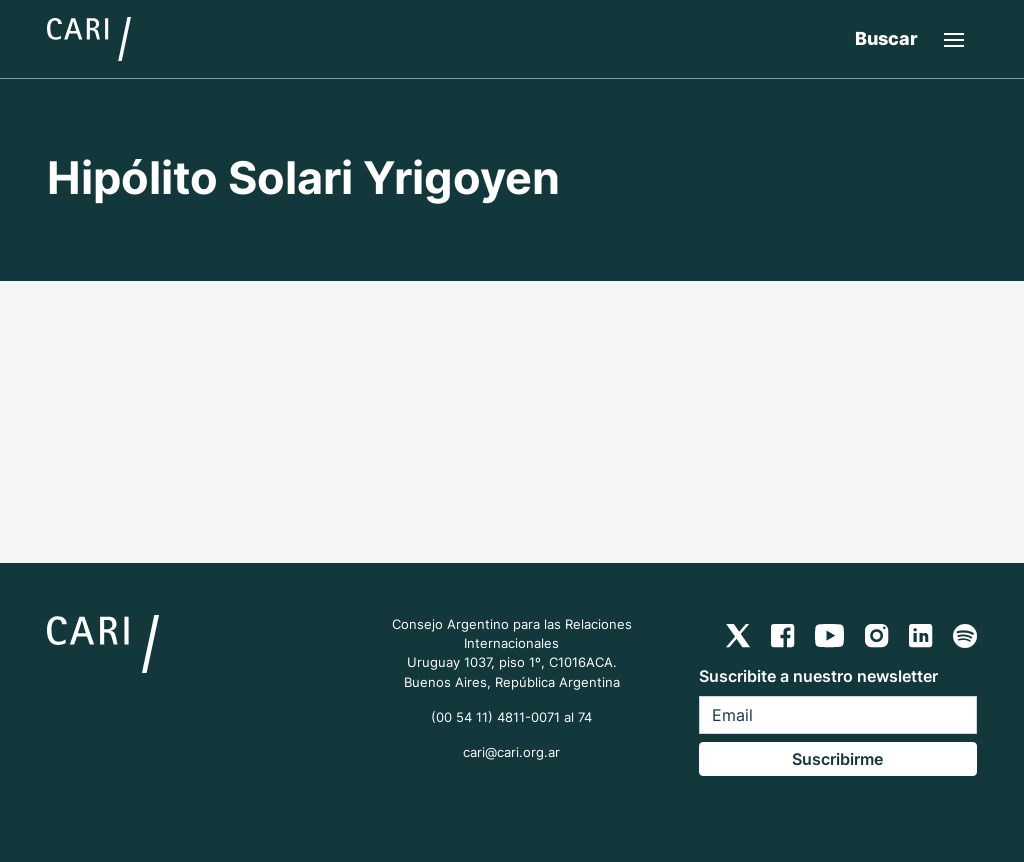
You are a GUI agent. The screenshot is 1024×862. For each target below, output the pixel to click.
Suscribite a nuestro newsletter (818, 676)
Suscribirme (837, 759)
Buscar (886, 38)
